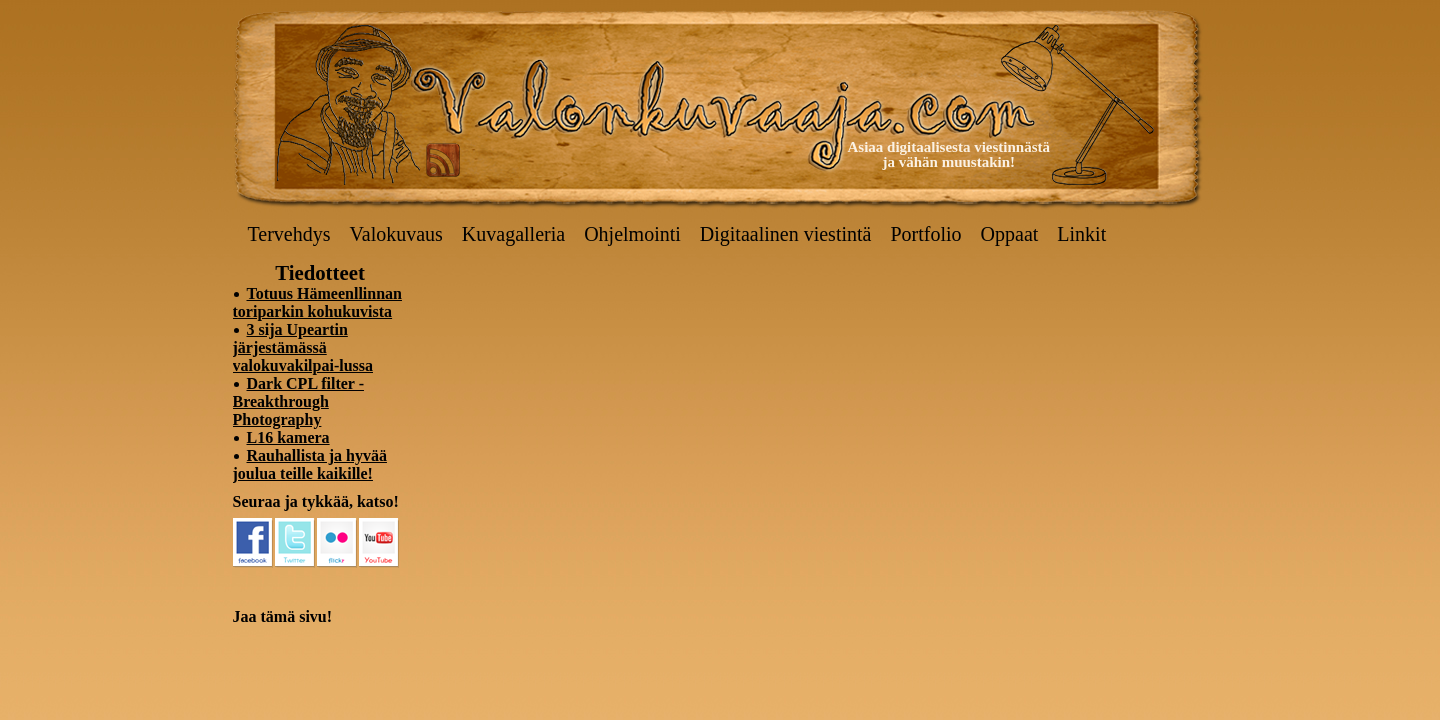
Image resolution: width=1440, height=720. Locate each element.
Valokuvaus (396, 234)
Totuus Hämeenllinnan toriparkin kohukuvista (317, 302)
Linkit (1081, 234)
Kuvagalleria (513, 234)
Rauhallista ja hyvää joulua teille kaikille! (310, 464)
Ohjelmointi (632, 234)
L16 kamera (288, 437)
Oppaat (1010, 234)
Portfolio (925, 234)
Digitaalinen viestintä (786, 234)
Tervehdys (289, 234)
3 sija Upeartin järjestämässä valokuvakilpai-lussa (303, 347)
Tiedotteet (320, 272)
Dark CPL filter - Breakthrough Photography (298, 401)
